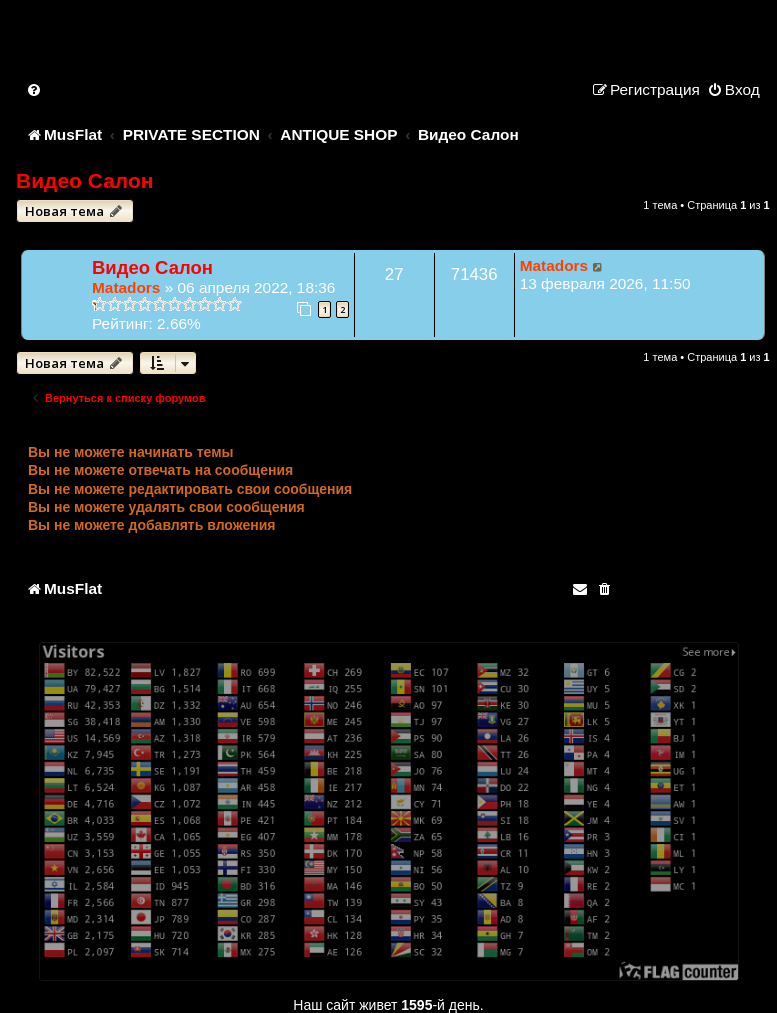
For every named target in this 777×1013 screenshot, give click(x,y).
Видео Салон (84, 180)
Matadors (126, 287)
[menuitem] (35, 89)
